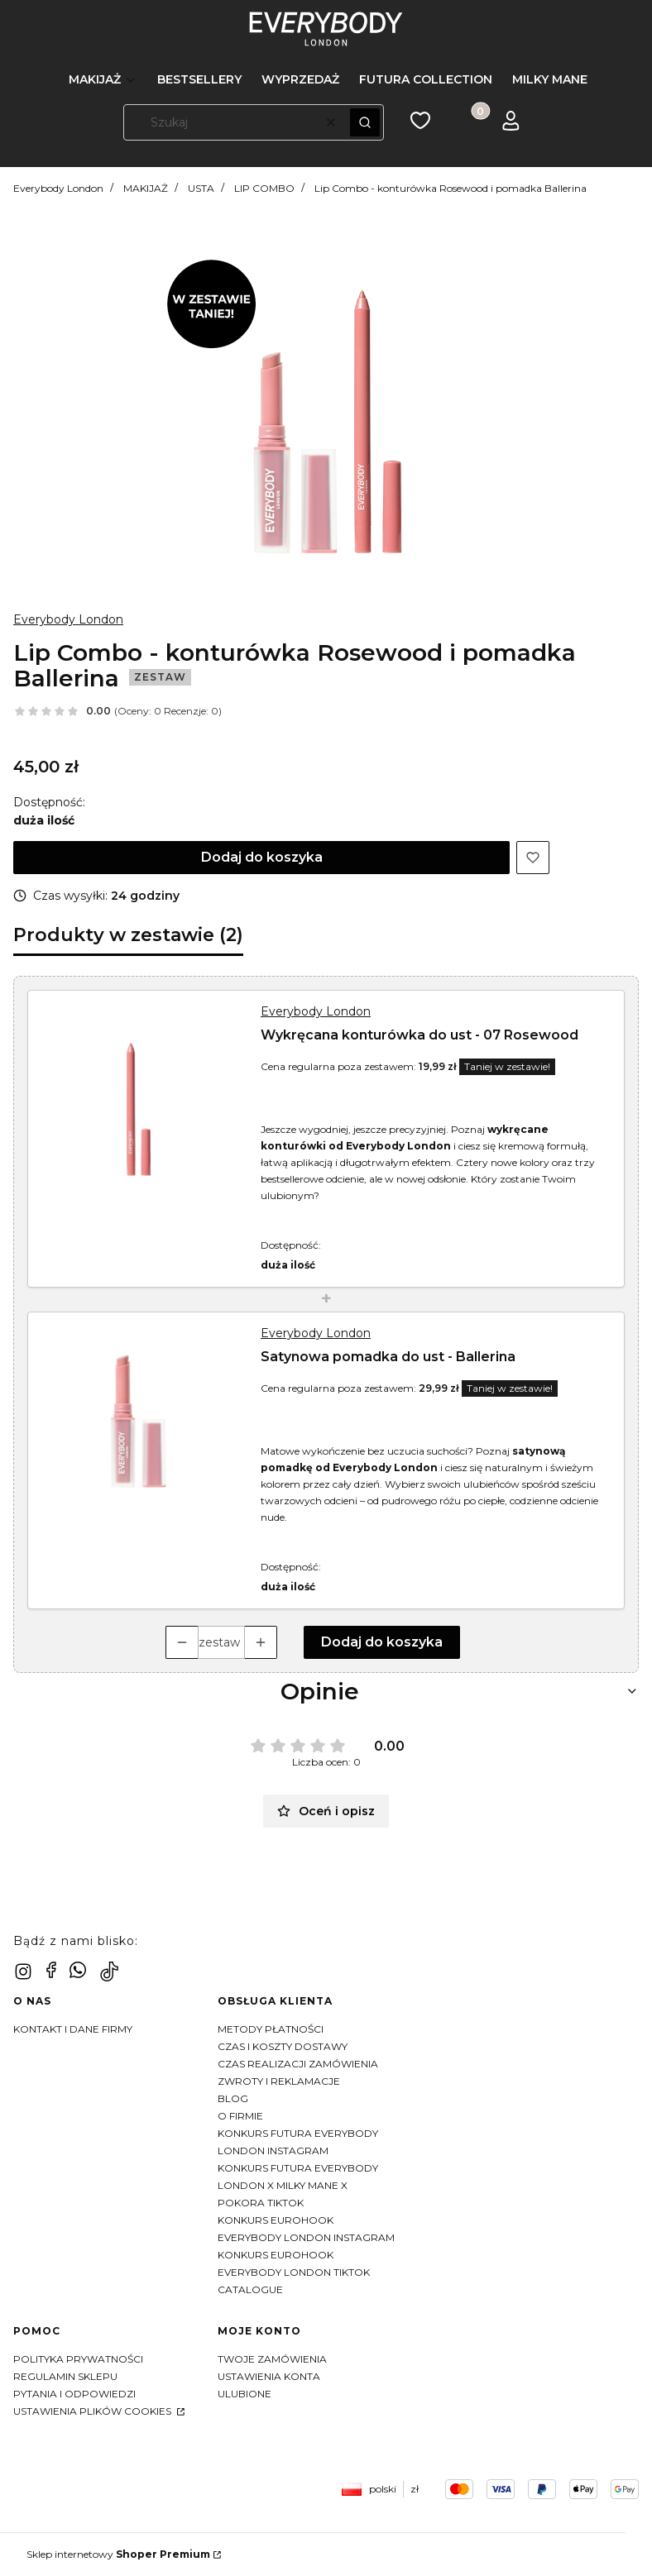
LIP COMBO (264, 188)
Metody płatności (271, 2029)
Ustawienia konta (269, 2376)
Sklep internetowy (118, 2554)
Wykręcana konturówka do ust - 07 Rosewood (419, 1035)
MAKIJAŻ (145, 188)
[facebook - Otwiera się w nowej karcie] (51, 1970)
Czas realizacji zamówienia (298, 2063)
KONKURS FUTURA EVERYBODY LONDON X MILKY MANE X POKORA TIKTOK (298, 2185)
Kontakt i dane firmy (72, 2029)
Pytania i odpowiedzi (74, 2393)
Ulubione (244, 2393)
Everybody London (58, 188)
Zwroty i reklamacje (279, 2081)
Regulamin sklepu (65, 2376)
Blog (233, 2098)
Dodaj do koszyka (262, 857)
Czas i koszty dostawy (283, 2046)
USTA (201, 188)
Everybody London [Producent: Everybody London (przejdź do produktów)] (68, 619)
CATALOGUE (250, 2289)
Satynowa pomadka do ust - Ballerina (388, 1356)
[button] (365, 122)
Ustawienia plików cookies (93, 2411)
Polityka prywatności (78, 2359)
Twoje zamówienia (272, 2359)
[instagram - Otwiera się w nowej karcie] (23, 1971)
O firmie (240, 2116)
